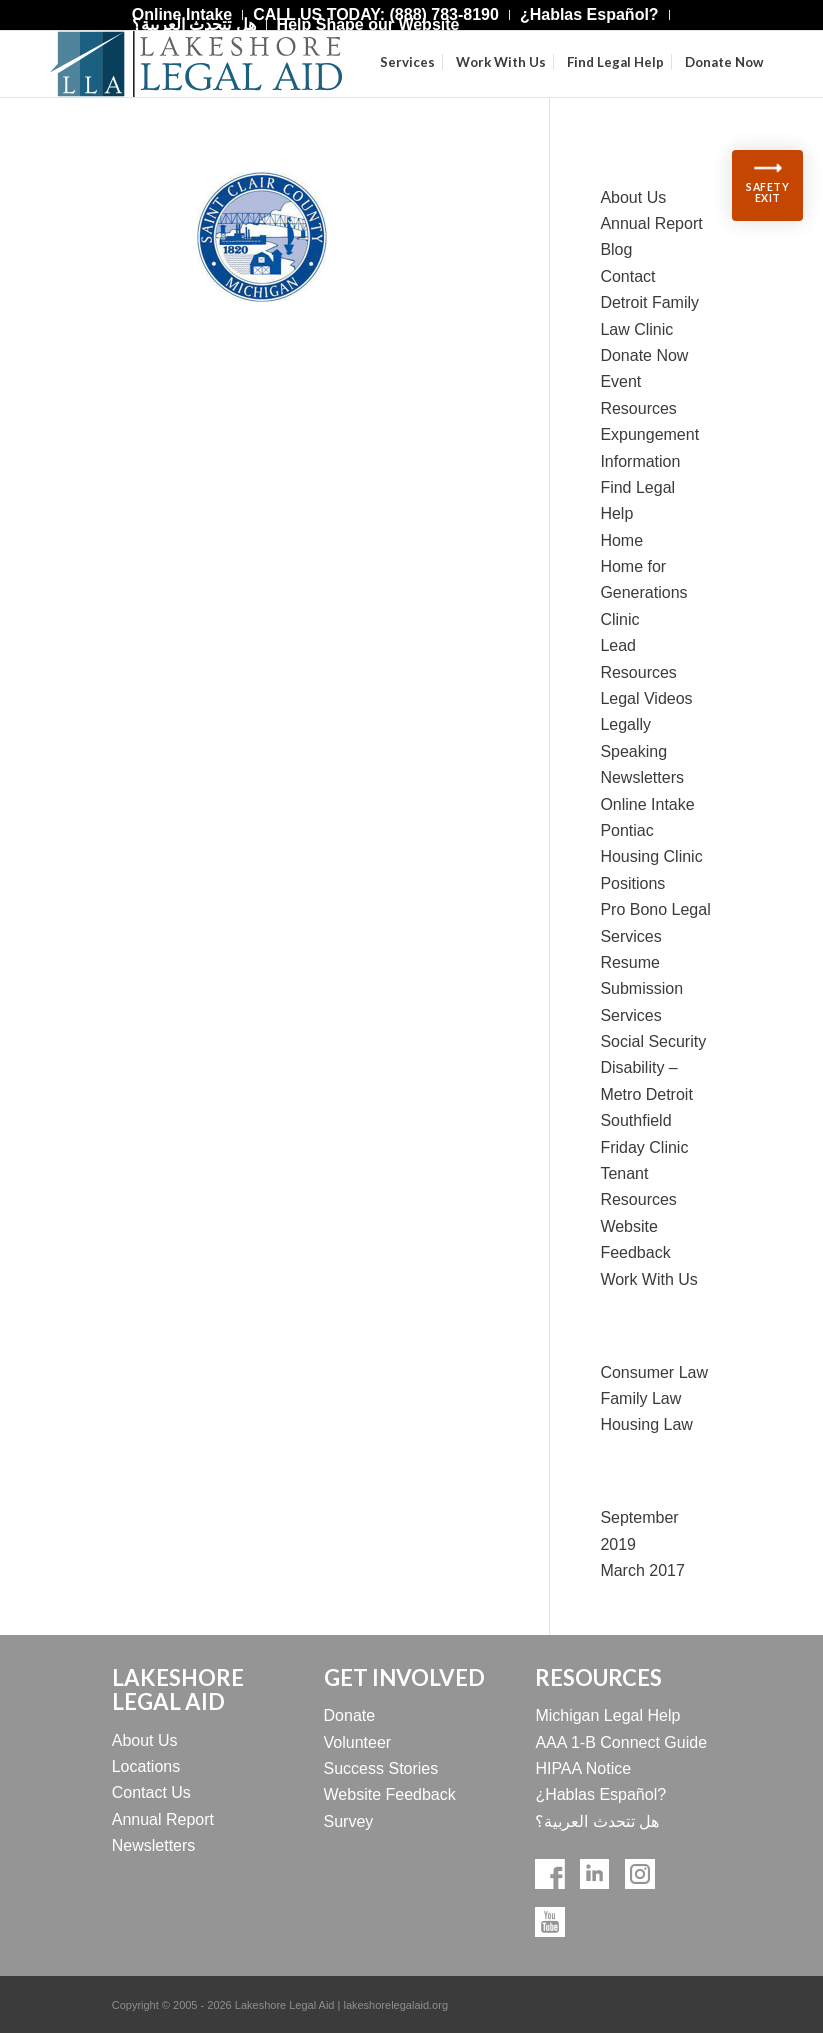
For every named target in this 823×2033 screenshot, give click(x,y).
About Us (633, 197)
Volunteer (358, 1742)
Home (621, 540)
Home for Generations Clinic (643, 593)
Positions (632, 883)
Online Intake (647, 804)
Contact (627, 276)
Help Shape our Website (368, 24)
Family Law (640, 1398)
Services (630, 1015)
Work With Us (648, 1279)
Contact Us (151, 1792)
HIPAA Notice (583, 1768)
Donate (350, 1715)
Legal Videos (646, 698)
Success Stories (381, 1768)
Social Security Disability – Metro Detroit (653, 1068)
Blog (616, 249)
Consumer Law (654, 1372)
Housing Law (646, 1424)
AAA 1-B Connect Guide (621, 1742)
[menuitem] (590, 15)
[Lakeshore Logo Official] (196, 64)
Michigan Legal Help (607, 1715)
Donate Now (644, 355)
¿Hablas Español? (600, 1794)
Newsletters (642, 777)
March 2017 (642, 1570)
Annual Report (651, 223)
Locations (146, 1766)
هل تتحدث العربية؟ (194, 24)
